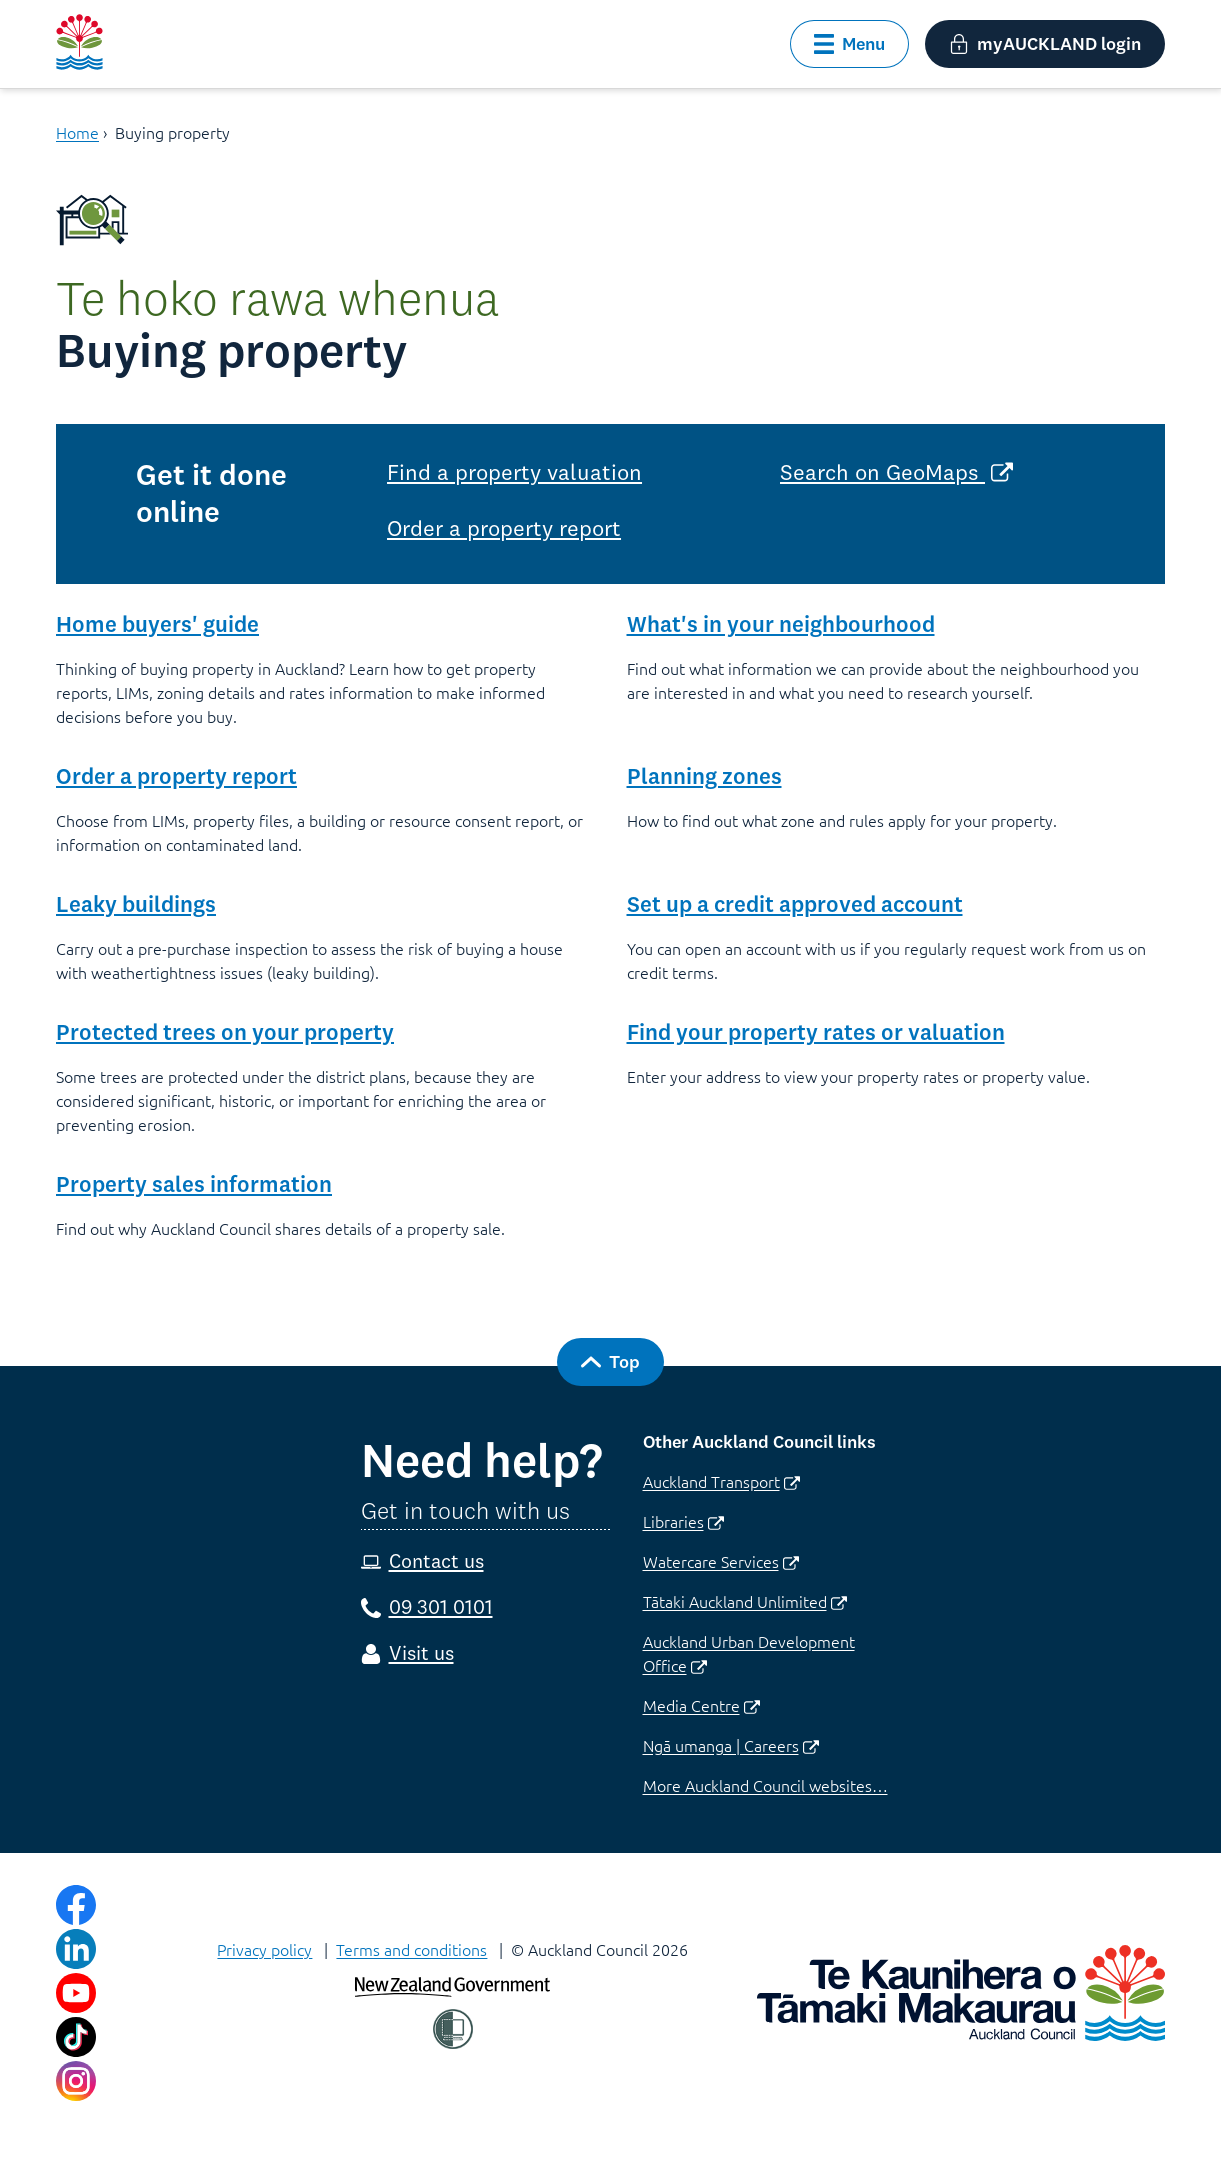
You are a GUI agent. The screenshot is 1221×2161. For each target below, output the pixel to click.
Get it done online (211, 493)
